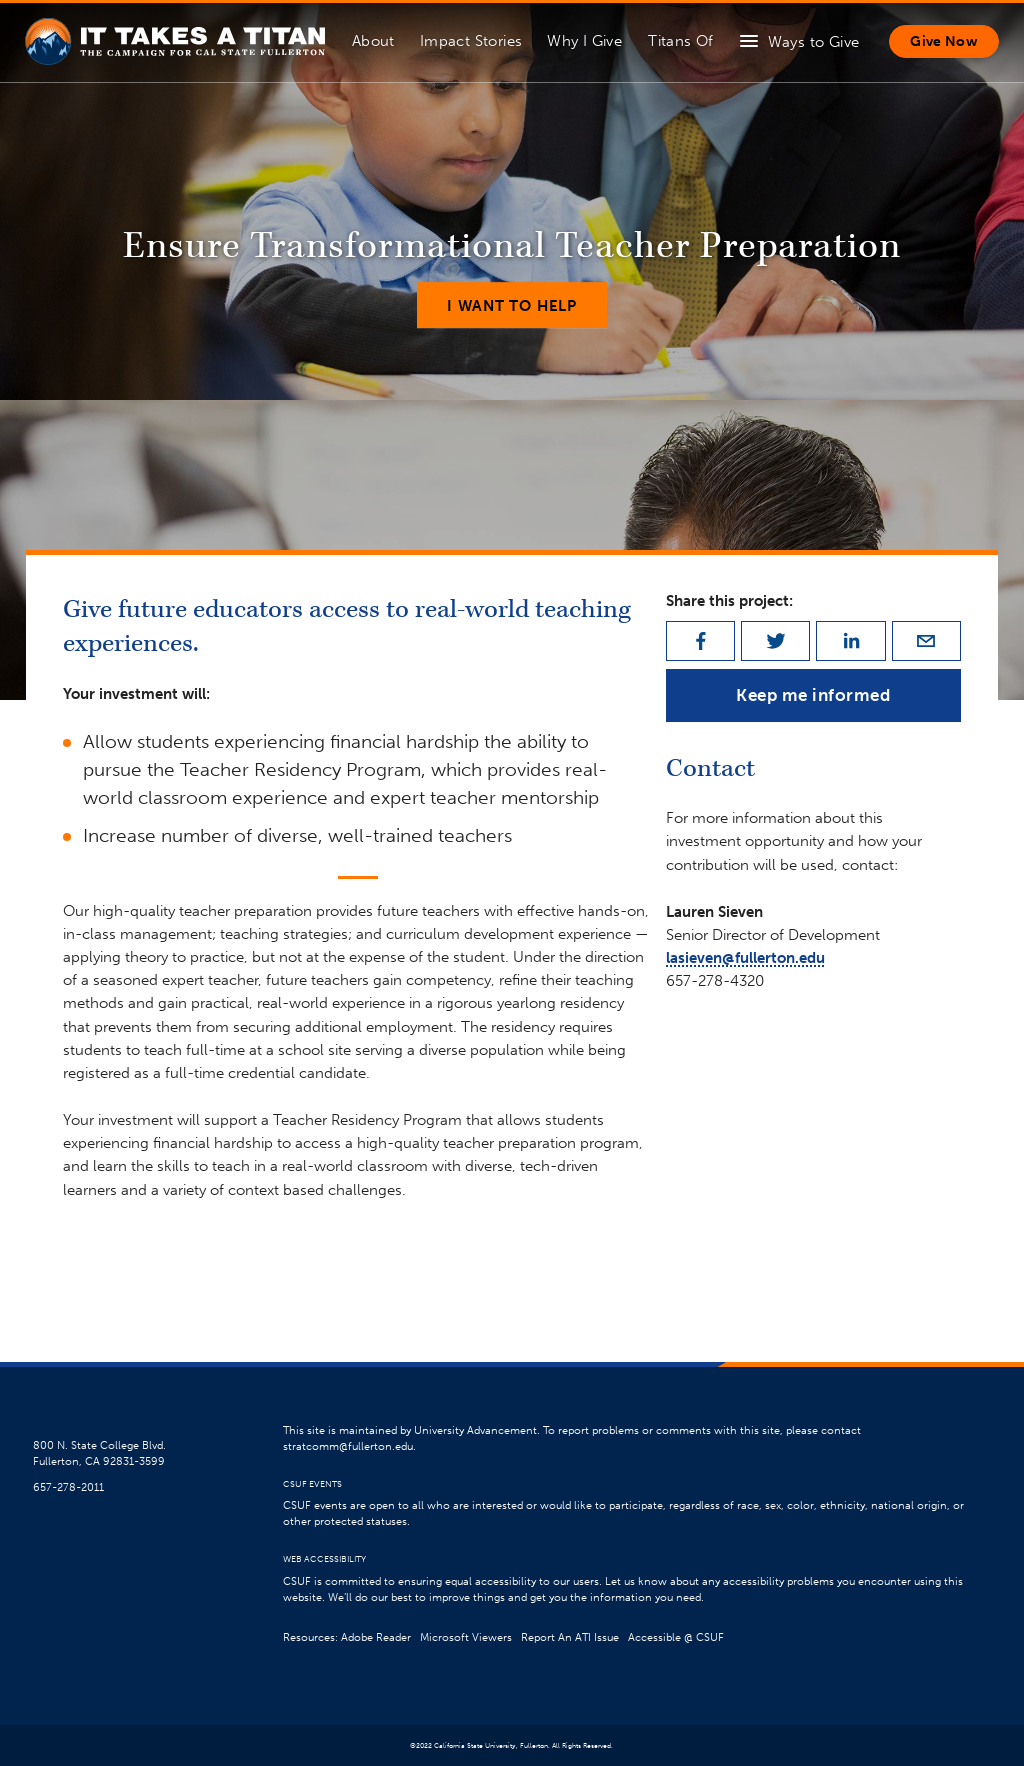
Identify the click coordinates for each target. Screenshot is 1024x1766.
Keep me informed (813, 695)
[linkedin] (850, 641)
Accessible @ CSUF (676, 1637)
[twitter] (775, 641)
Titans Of (680, 40)
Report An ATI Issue (570, 1637)
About (373, 40)
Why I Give (584, 40)
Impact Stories (471, 40)
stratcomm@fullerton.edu (348, 1446)
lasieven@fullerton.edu (745, 957)
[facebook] (700, 641)
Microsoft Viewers (466, 1637)
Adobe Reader (376, 1637)
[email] (926, 641)
